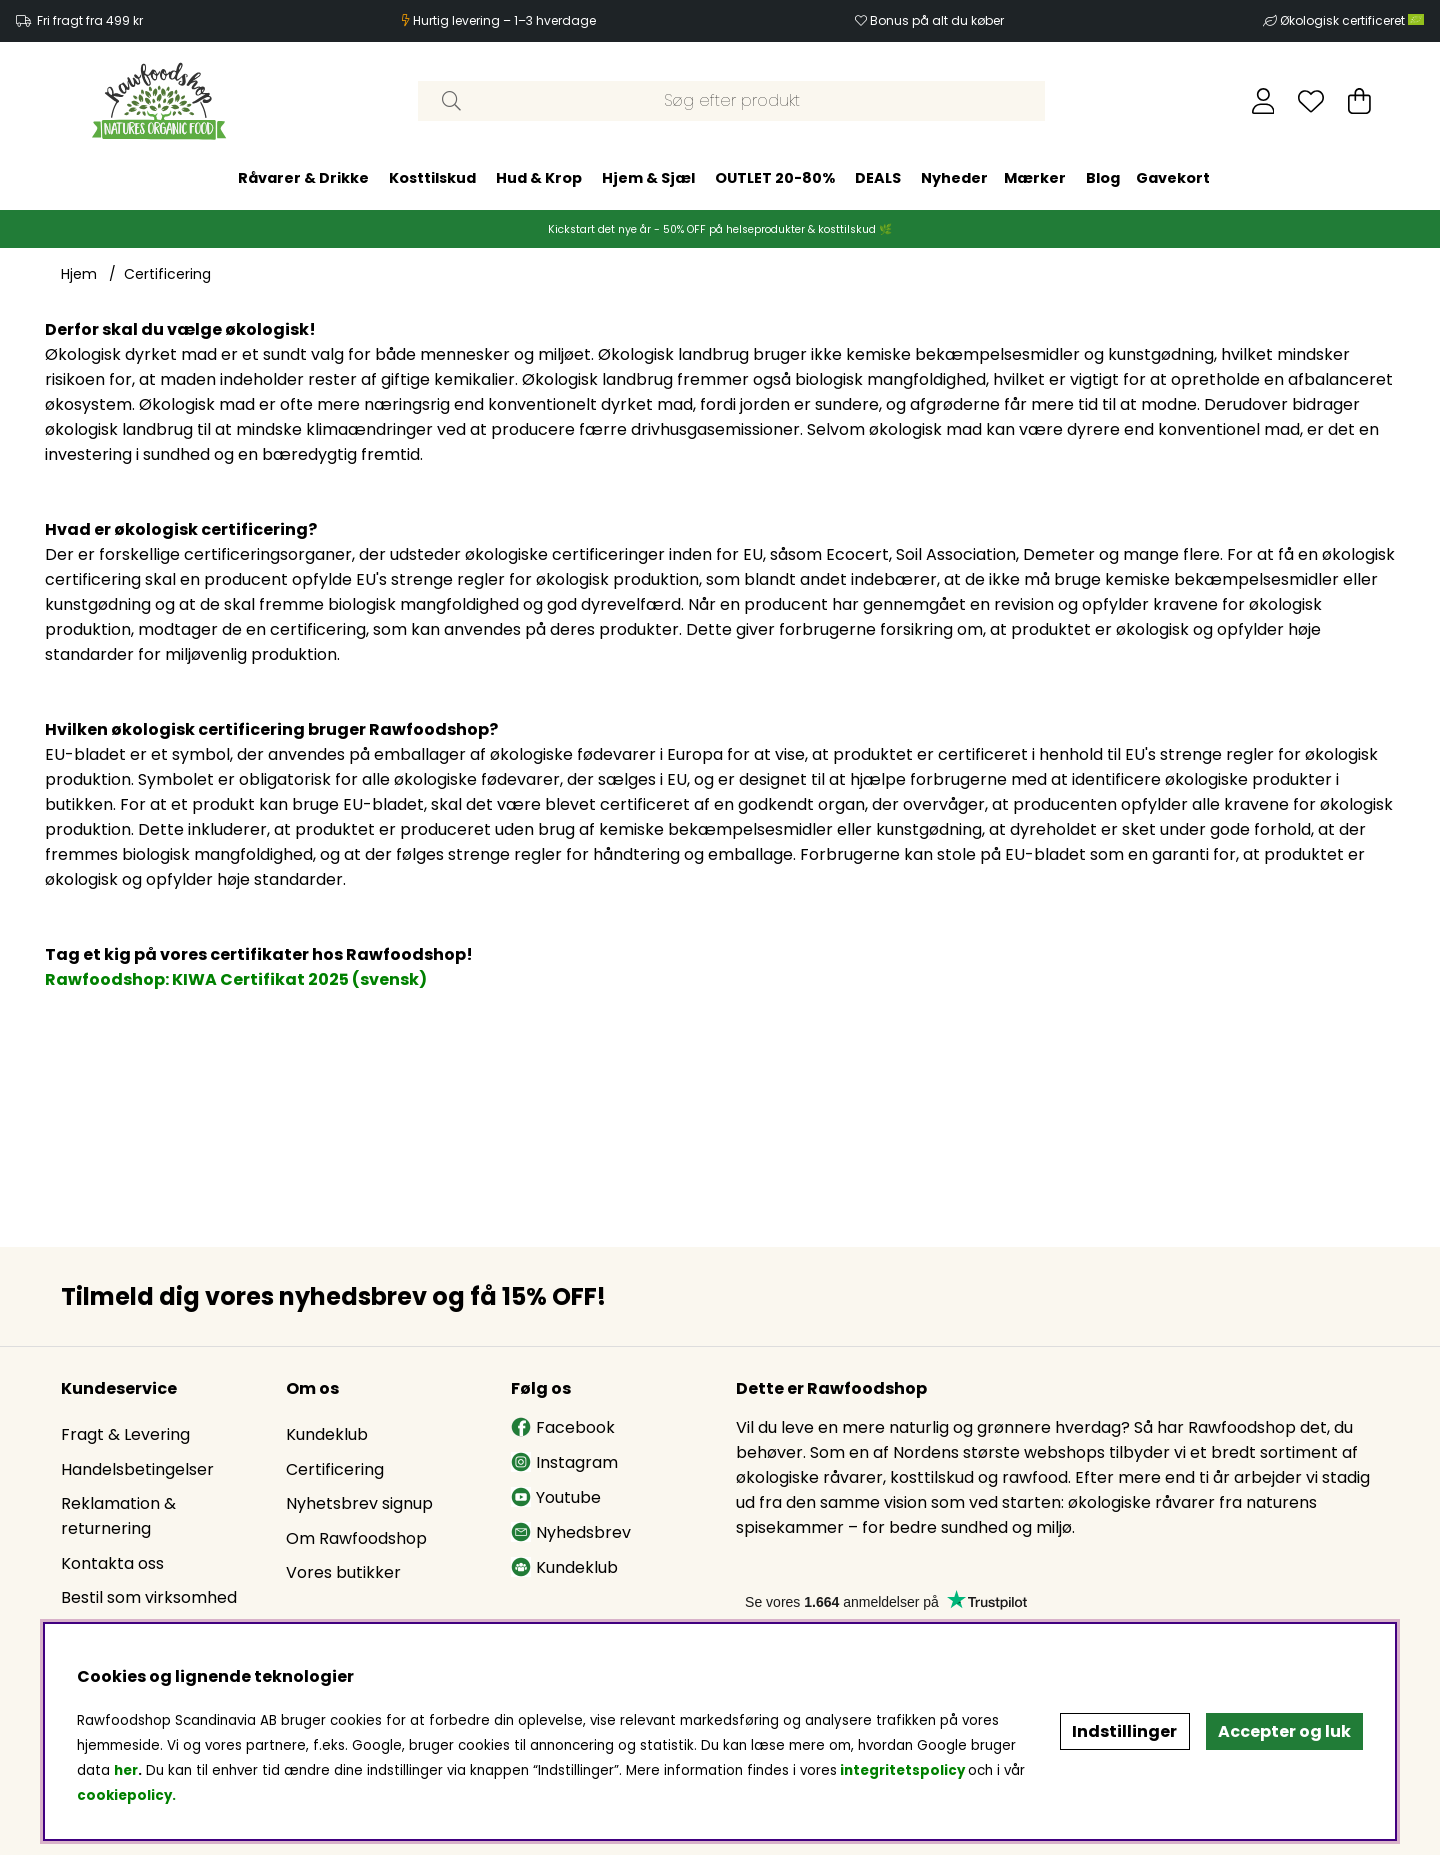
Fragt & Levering (125, 1434)
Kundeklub (327, 1434)
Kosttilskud (432, 178)
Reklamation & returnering (118, 1516)
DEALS (878, 178)
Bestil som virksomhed (149, 1597)
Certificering (167, 274)
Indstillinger (1124, 1731)
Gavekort (1173, 178)
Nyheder (954, 178)
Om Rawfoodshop (356, 1538)
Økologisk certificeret (1352, 20)
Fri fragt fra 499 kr (90, 20)
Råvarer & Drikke (303, 178)
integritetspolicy (902, 1770)
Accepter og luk (1284, 1731)
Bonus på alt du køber (937, 20)
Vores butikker (343, 1572)
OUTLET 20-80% (775, 178)
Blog (1103, 178)
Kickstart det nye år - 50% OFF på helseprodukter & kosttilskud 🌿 (720, 229)
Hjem (79, 274)
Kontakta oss (112, 1563)
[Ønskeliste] (1311, 101)
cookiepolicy (124, 1795)
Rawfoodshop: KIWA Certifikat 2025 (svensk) (236, 979)
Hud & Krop (539, 178)
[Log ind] (1263, 101)
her (126, 1770)
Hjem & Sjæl (648, 178)
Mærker (1035, 178)
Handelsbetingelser (137, 1469)
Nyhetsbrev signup (359, 1503)
